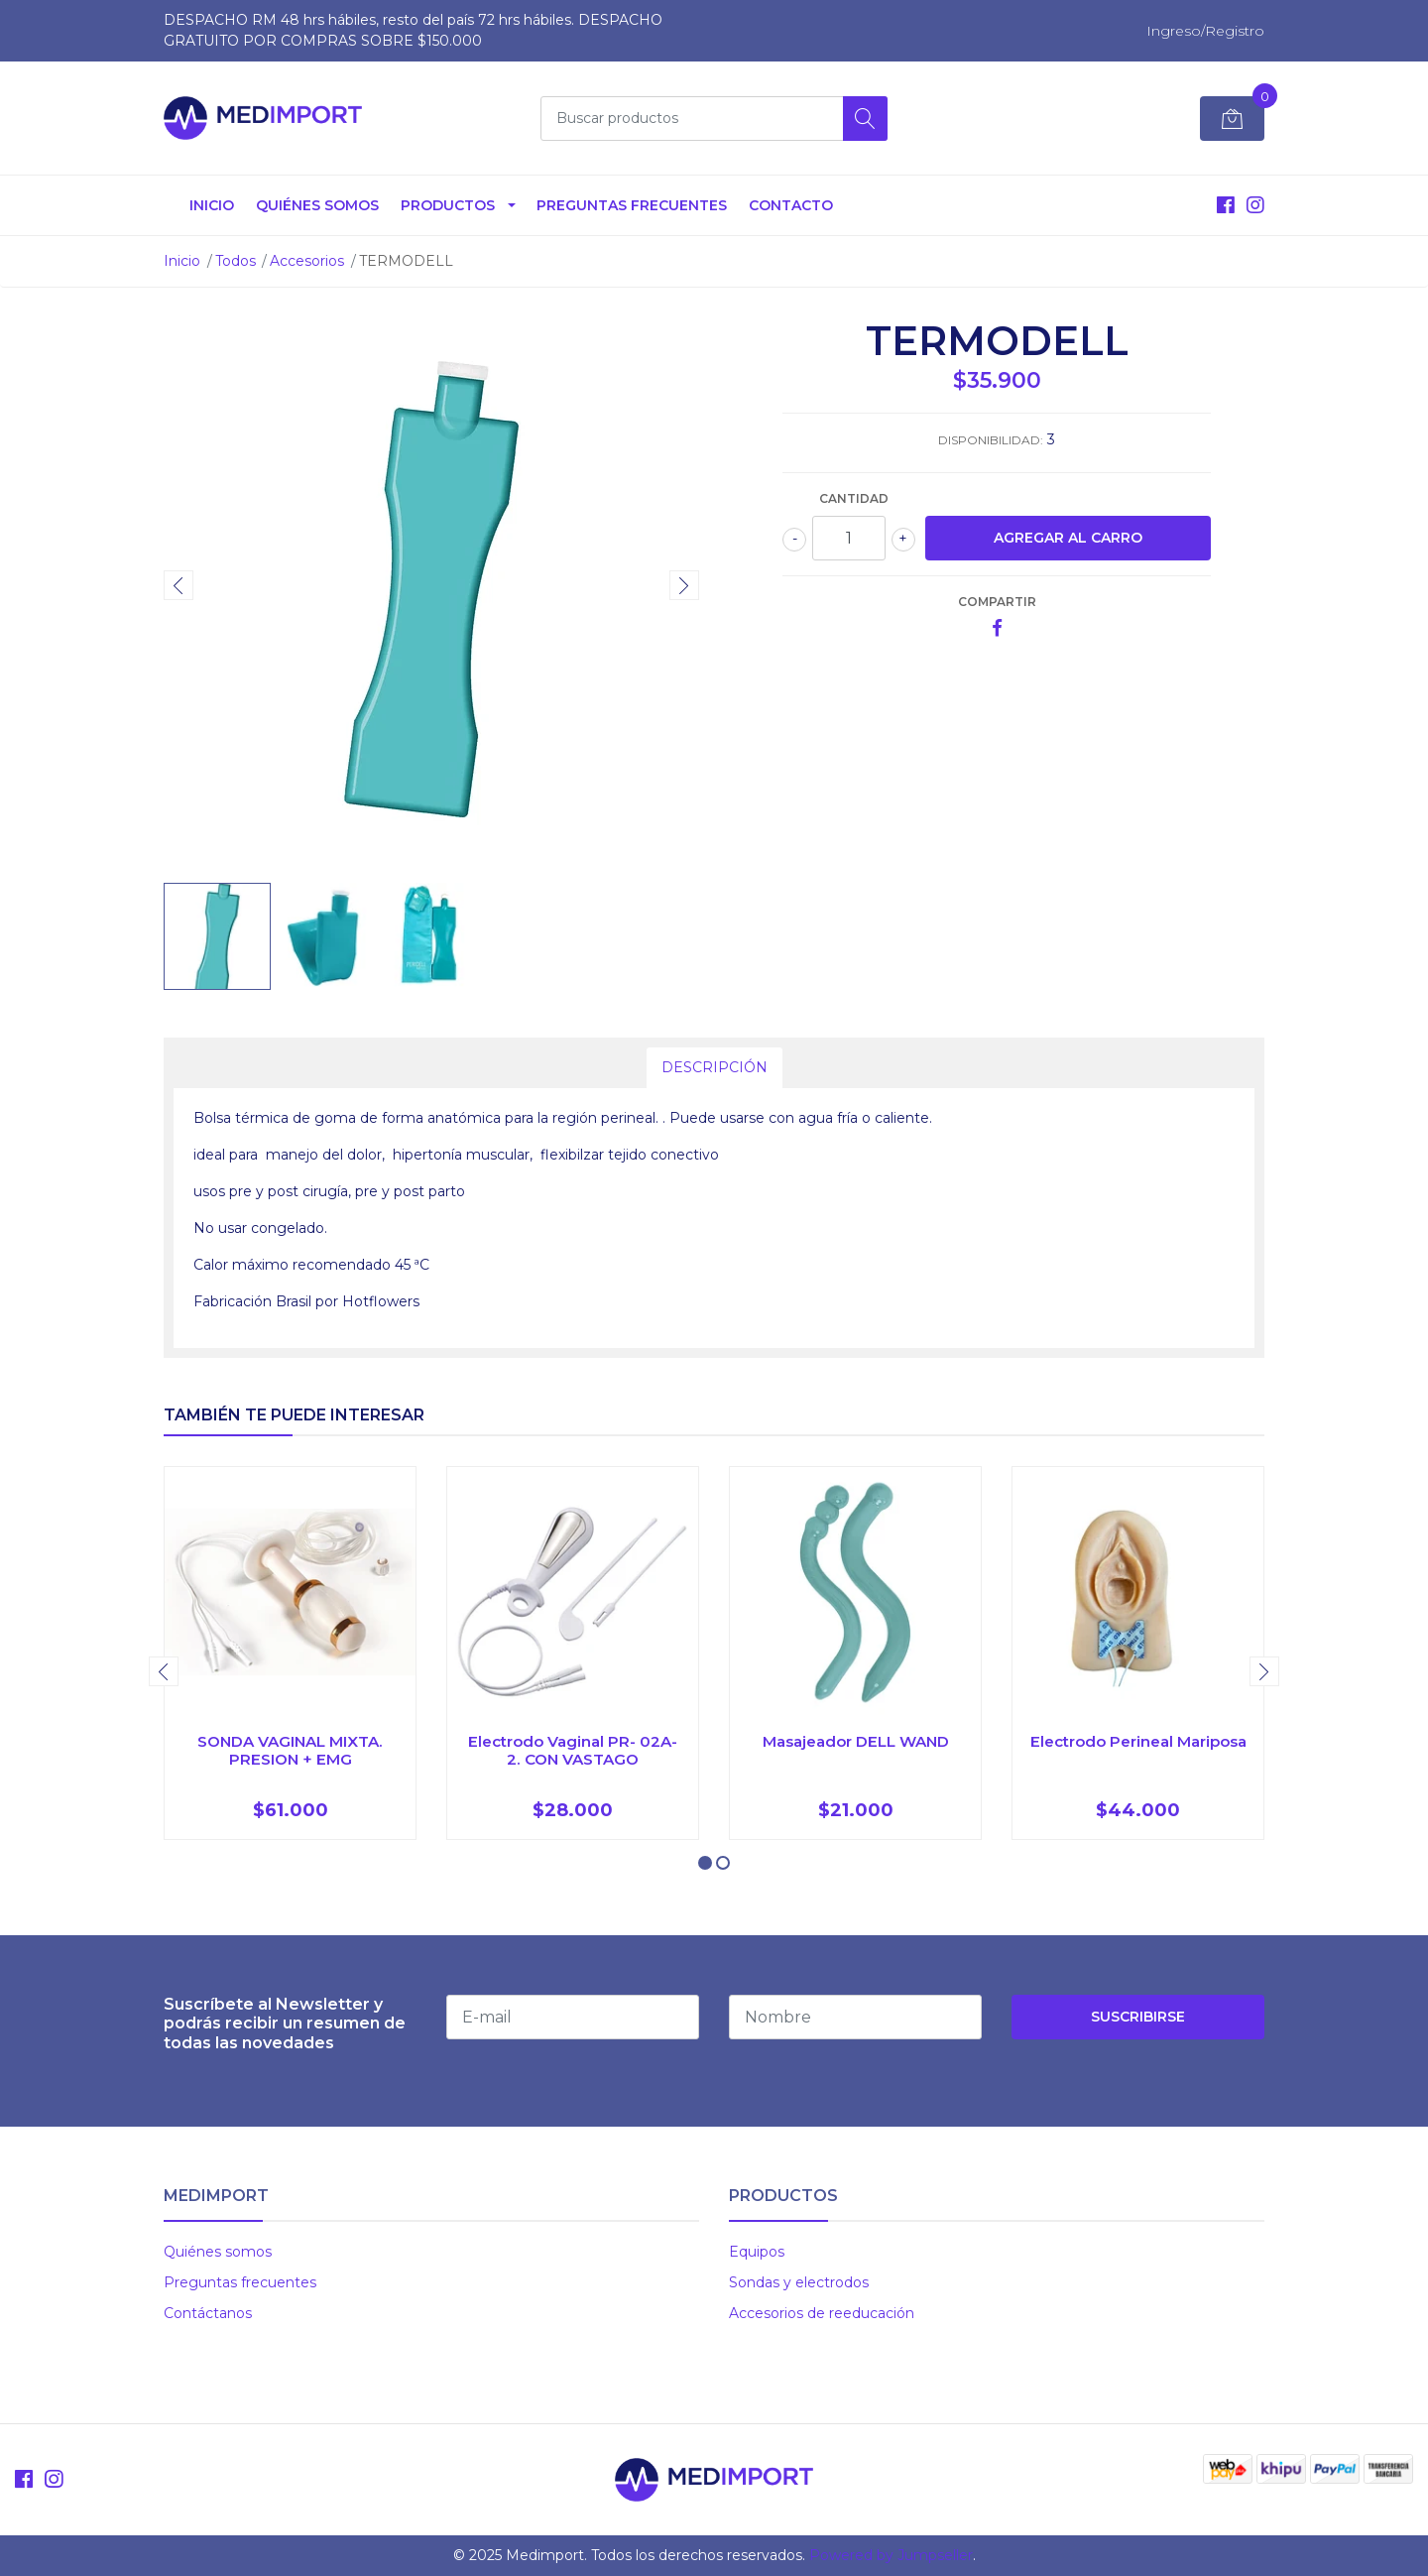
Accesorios (307, 261)
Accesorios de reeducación (821, 2313)
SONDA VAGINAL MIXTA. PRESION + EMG (290, 1750)
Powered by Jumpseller (891, 2555)
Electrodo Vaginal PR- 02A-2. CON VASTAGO (572, 1750)
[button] (705, 1863)
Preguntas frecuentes (240, 2282)
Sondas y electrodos (799, 2282)
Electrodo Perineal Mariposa (1138, 1741)
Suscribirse (1138, 2016)
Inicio (211, 205)
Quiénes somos (317, 205)
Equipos (756, 2252)
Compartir (997, 601)
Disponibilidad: (990, 439)
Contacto (791, 205)
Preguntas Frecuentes (631, 205)
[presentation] (178, 585)
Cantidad (854, 498)
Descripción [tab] (714, 1067)
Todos (235, 261)
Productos (448, 205)
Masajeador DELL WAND (856, 1741)
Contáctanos (208, 2313)
